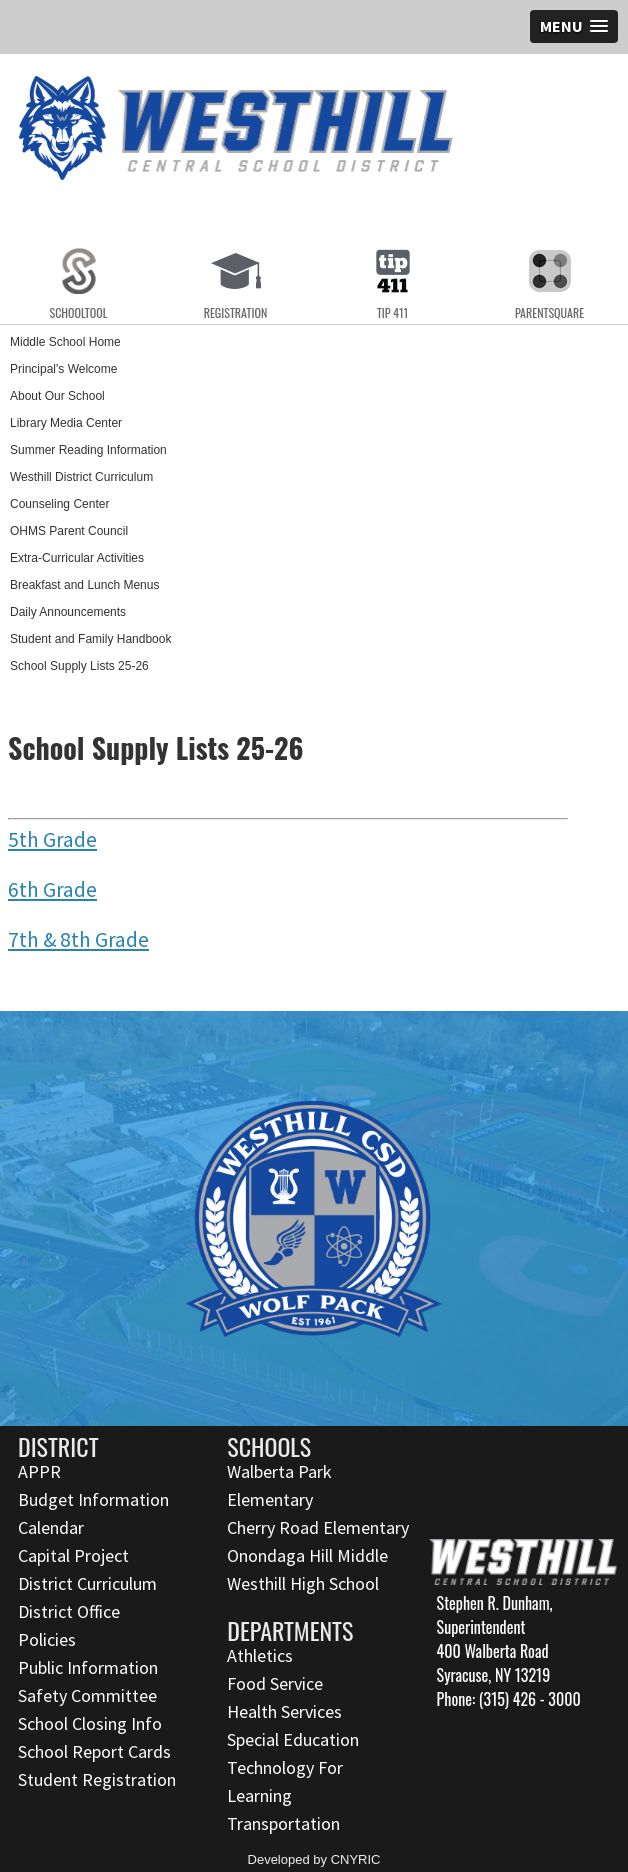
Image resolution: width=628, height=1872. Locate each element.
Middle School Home (65, 342)
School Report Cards (94, 1751)
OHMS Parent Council (69, 531)
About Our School (57, 396)
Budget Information (93, 1499)
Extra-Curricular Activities (77, 558)
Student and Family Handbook (90, 639)
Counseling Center (59, 504)
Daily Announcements (68, 612)
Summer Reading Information (88, 450)
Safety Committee (87, 1695)
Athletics (260, 1655)
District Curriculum (87, 1583)
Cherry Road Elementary (318, 1527)
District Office (69, 1611)
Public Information (88, 1667)
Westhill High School (303, 1583)
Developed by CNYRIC (314, 1859)
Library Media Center (66, 423)
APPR (39, 1471)
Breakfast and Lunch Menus (84, 585)
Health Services (284, 1711)
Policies (47, 1639)
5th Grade (52, 839)
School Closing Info (90, 1723)
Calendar (51, 1527)
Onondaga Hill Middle (307, 1555)
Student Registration (97, 1779)
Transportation (283, 1823)
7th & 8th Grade (78, 939)
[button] (574, 26)
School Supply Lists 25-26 (79, 666)
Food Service (275, 1683)
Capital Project (73, 1555)
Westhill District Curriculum (81, 477)
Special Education (293, 1739)
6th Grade (52, 889)
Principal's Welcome (63, 369)
